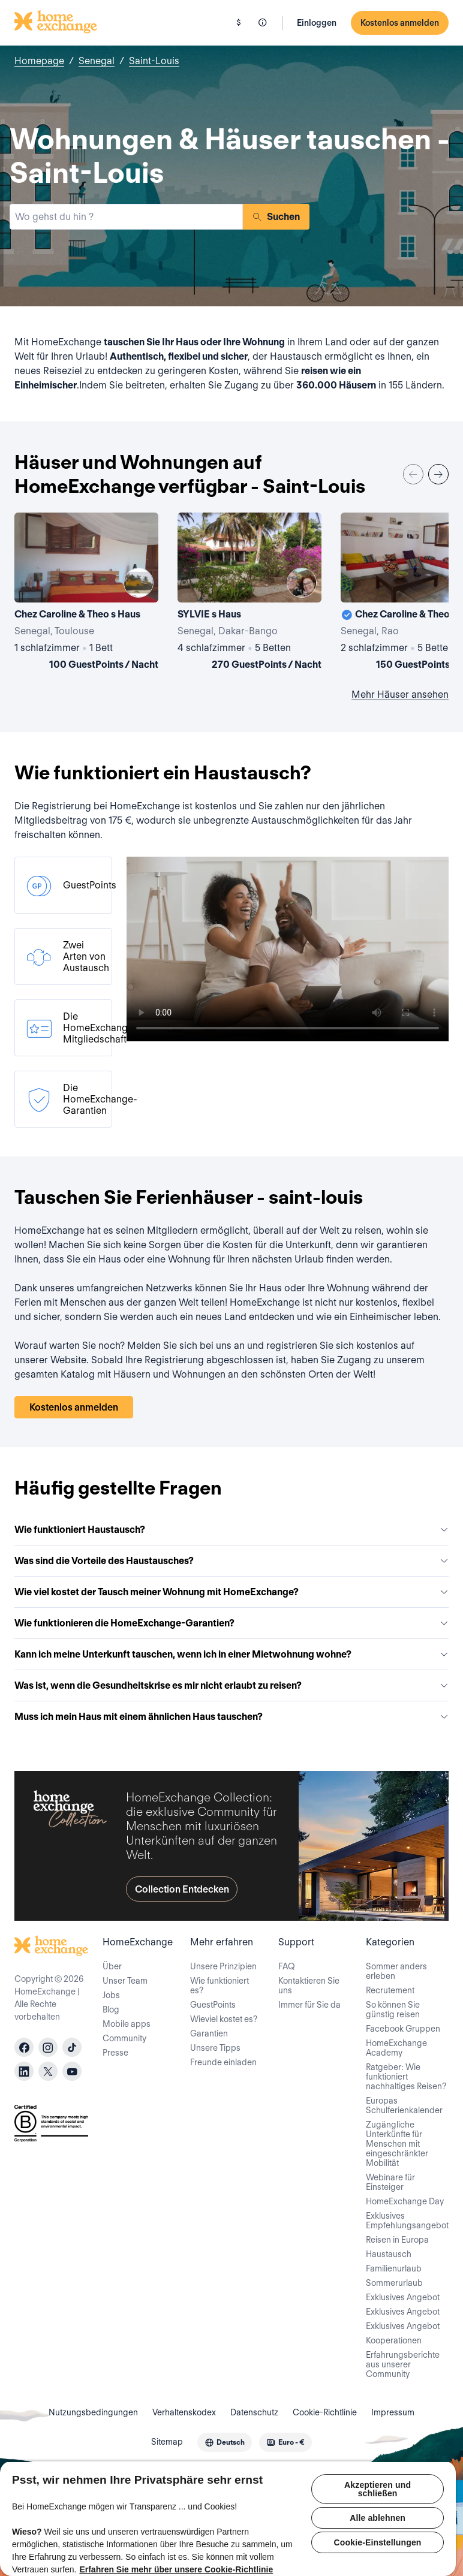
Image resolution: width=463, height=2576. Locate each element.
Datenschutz (254, 2412)
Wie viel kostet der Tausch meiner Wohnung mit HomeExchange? (231, 1592)
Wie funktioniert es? (219, 1985)
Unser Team (125, 1981)
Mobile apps (127, 2024)
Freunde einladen (223, 2062)
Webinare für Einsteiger (390, 2182)
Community (124, 2038)
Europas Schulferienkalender (404, 2105)
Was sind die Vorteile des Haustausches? (231, 1560)
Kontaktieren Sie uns (308, 1985)
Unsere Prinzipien (223, 1966)
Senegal (97, 61)
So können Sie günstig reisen (393, 2009)
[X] (48, 2071)
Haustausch (388, 2254)
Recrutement (390, 1990)
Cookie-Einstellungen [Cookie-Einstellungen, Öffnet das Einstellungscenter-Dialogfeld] (378, 2542)
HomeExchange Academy (396, 2047)
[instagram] (48, 2047)
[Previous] (413, 474)
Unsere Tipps (215, 2048)
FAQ (286, 1966)
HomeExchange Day (405, 2201)
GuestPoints (213, 2004)
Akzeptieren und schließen (377, 2489)
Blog (111, 2009)
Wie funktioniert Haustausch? (231, 1529)
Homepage (39, 61)
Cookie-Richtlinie (325, 2412)
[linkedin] (24, 2071)
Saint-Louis (154, 61)
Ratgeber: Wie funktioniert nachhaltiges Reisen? (406, 2076)
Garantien (209, 2033)
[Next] (438, 474)
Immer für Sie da (309, 2004)
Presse (115, 2052)
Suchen (276, 216)
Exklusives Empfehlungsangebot (407, 2220)
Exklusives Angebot (403, 2297)
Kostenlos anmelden (399, 23)
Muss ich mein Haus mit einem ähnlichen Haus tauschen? (231, 1716)
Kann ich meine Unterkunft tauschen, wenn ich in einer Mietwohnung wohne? (231, 1654)
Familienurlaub (394, 2268)
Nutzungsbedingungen (93, 2412)
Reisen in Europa (397, 2239)
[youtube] (72, 2071)
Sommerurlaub (394, 2283)
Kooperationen (394, 2340)
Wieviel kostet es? (223, 2019)
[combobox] (126, 217)
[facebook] (24, 2047)
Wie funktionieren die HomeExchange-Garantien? (231, 1623)
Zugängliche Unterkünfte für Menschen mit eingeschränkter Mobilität (397, 2144)
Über (112, 1966)
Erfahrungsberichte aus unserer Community (403, 2364)
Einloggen (316, 23)
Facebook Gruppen (403, 2028)
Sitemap (167, 2442)
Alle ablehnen (377, 2518)
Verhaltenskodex (184, 2412)
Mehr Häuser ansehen (400, 694)
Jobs (111, 1995)
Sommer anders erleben (396, 1971)
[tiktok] (72, 2047)
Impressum (392, 2412)
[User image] (139, 583)
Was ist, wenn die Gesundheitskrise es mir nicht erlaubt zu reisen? (231, 1685)
